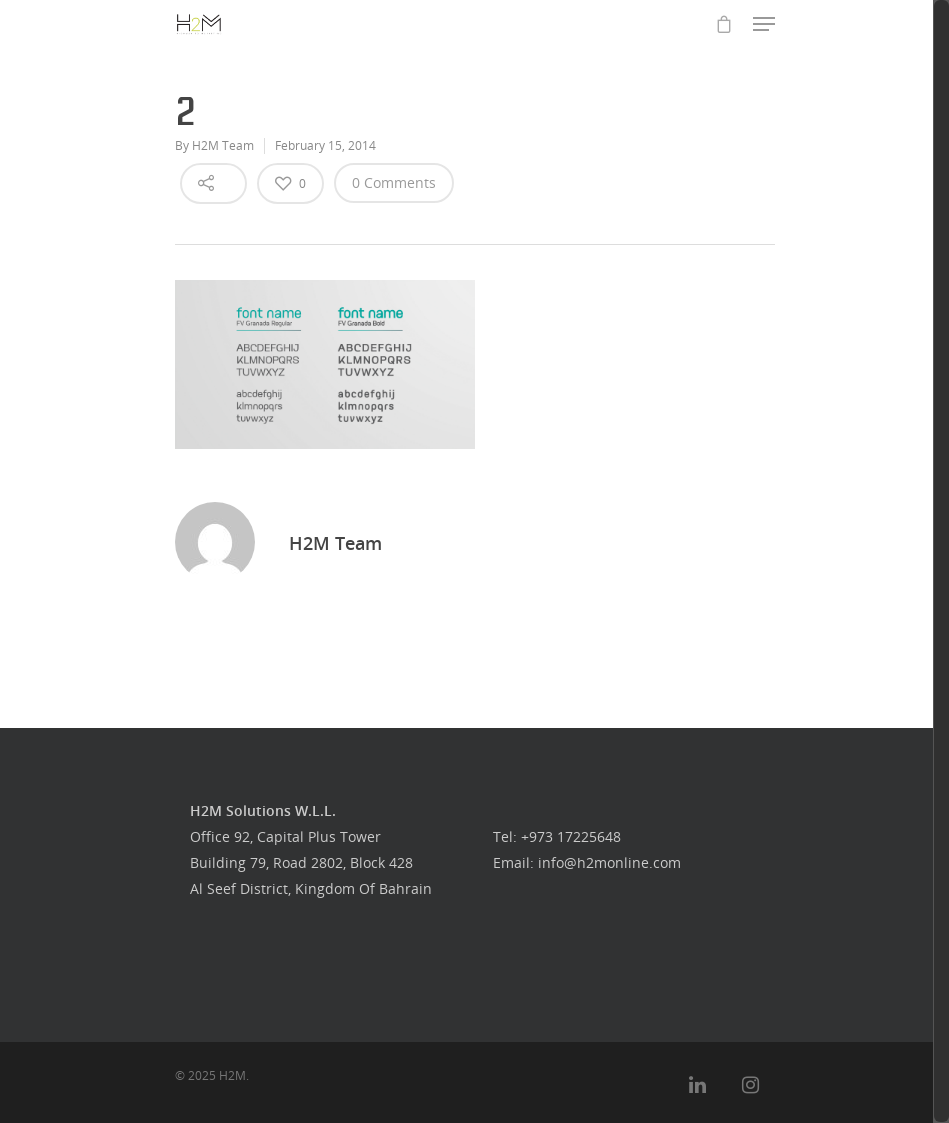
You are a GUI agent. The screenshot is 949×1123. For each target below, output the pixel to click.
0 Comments (394, 182)
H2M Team (223, 145)
